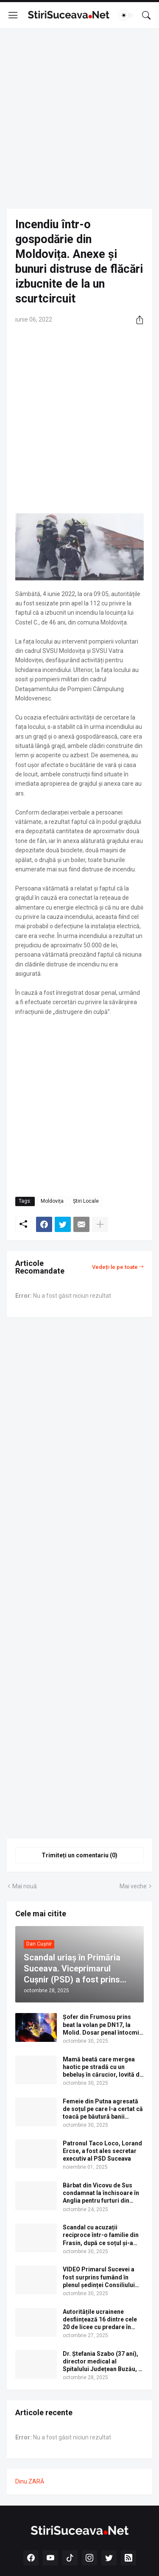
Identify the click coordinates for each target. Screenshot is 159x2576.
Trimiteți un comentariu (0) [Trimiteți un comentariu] (79, 1855)
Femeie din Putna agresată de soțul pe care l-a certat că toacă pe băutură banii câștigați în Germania (103, 2109)
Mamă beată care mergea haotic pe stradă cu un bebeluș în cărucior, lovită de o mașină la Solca (103, 2067)
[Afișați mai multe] (100, 1224)
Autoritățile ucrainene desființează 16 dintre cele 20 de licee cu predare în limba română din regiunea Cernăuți (100, 2319)
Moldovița (52, 1201)
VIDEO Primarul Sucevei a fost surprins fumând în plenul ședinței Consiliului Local (99, 2277)
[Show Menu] (13, 15)
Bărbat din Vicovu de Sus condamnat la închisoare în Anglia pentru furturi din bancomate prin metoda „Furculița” (101, 2193)
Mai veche (133, 1886)
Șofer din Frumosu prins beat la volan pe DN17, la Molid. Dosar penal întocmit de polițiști (102, 2024)
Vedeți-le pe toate (115, 1267)
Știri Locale (86, 1201)
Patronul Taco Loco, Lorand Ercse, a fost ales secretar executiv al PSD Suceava (102, 2151)
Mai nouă (24, 1886)
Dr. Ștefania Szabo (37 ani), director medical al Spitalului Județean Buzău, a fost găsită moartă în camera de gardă (102, 2361)
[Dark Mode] (126, 15)
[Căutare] (146, 15)
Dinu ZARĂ (29, 2481)
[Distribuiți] (136, 320)
